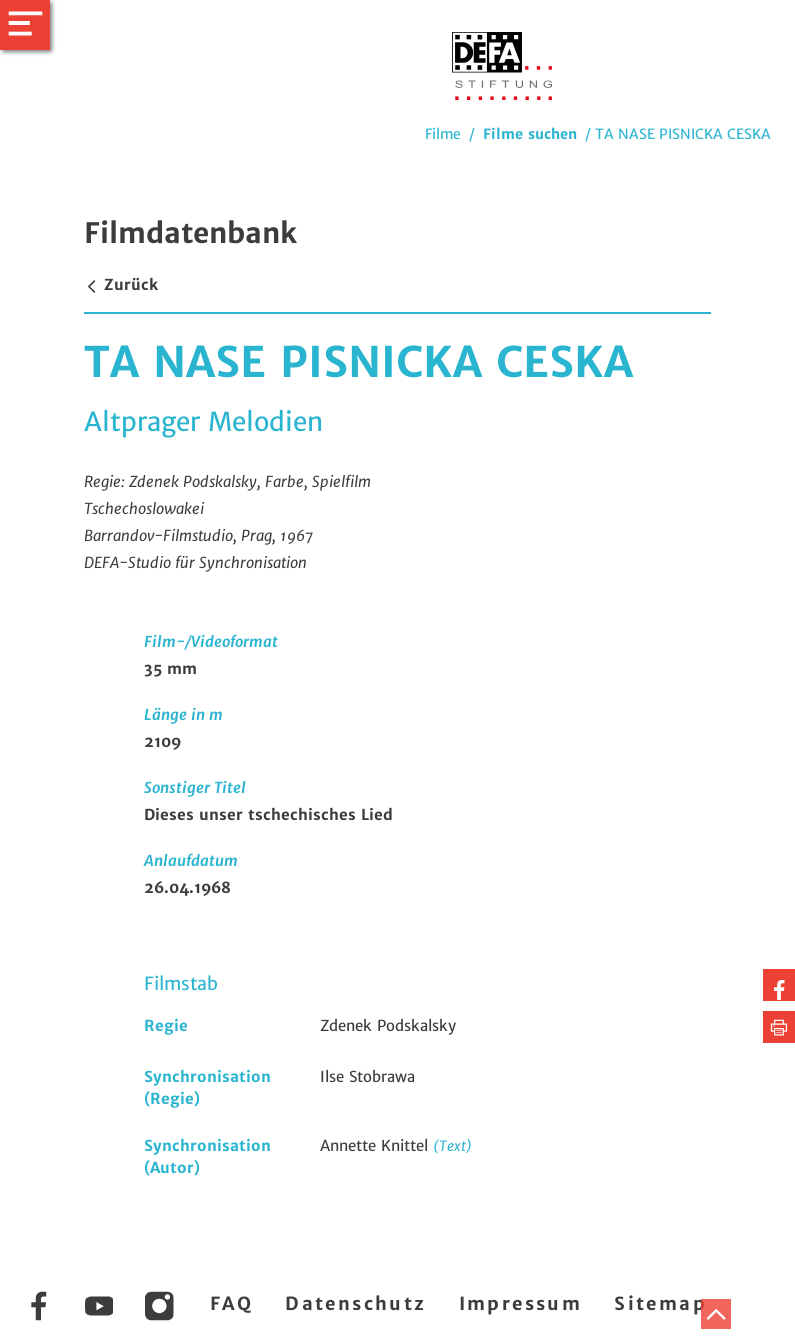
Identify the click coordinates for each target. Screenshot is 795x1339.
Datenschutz (355, 1303)
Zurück (121, 284)
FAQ (231, 1303)
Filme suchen (530, 134)
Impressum (521, 1303)
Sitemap (660, 1303)
